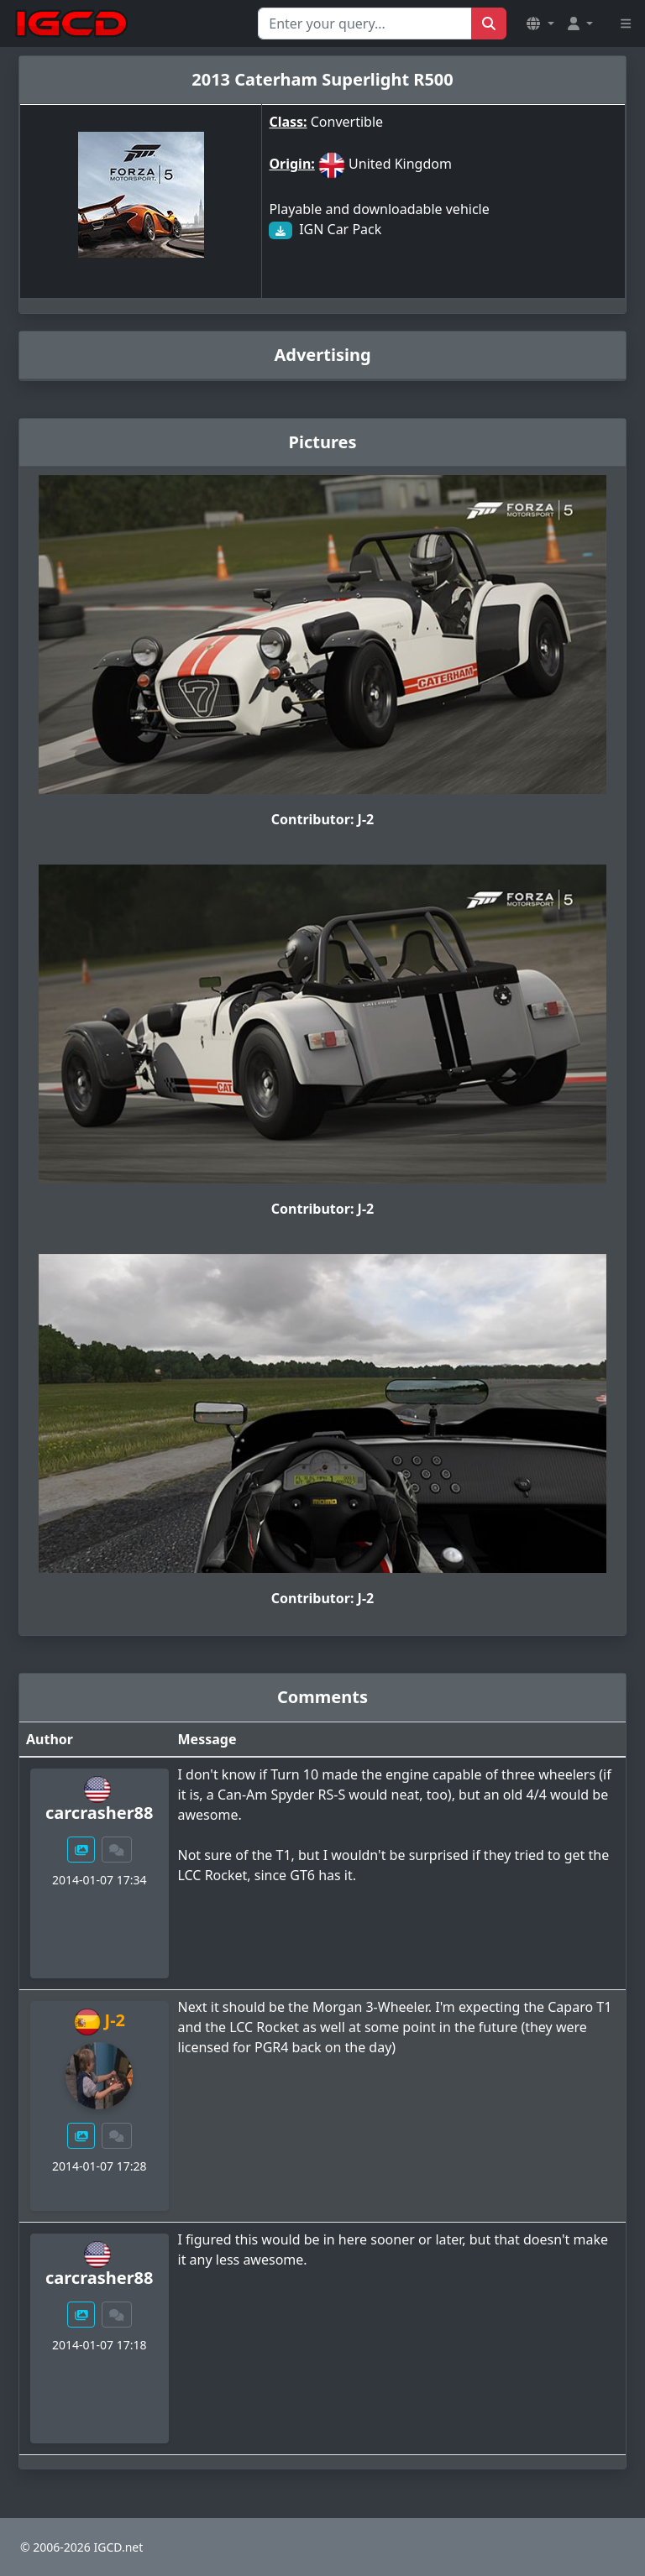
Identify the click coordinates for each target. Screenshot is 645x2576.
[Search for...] (365, 23)
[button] (540, 23)
